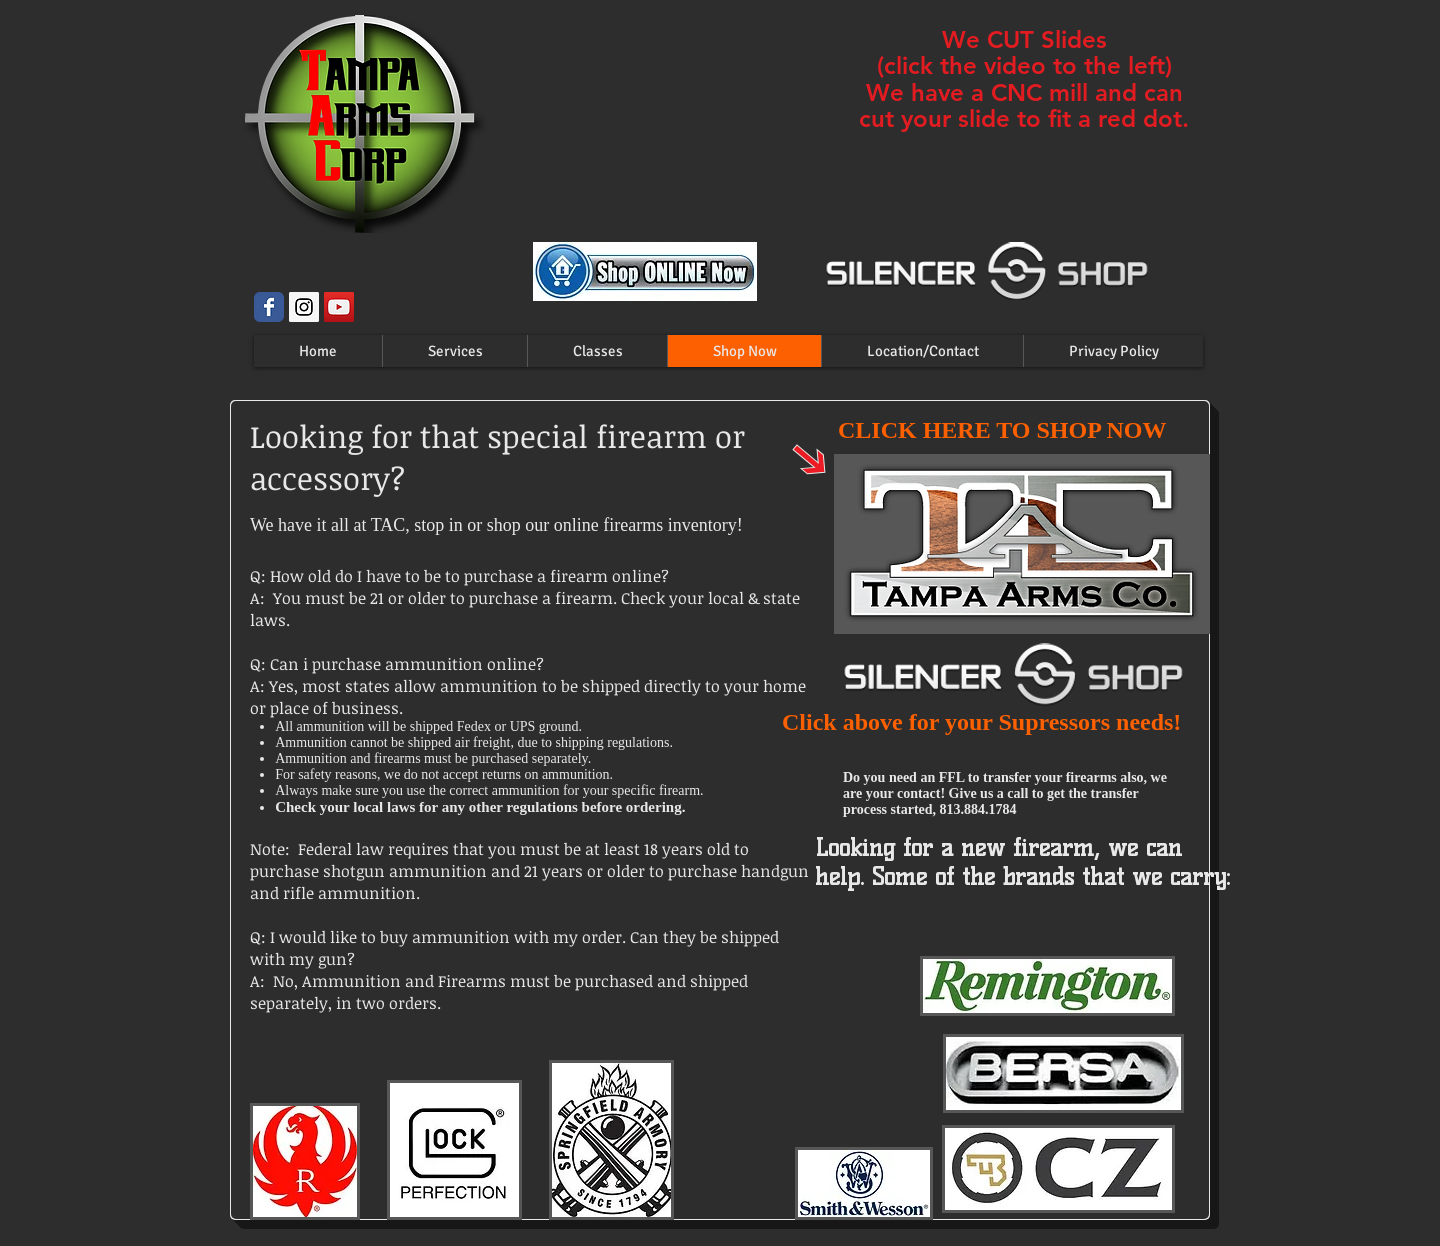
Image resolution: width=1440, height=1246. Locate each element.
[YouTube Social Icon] (339, 307)
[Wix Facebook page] (269, 307)
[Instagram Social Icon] (304, 307)
